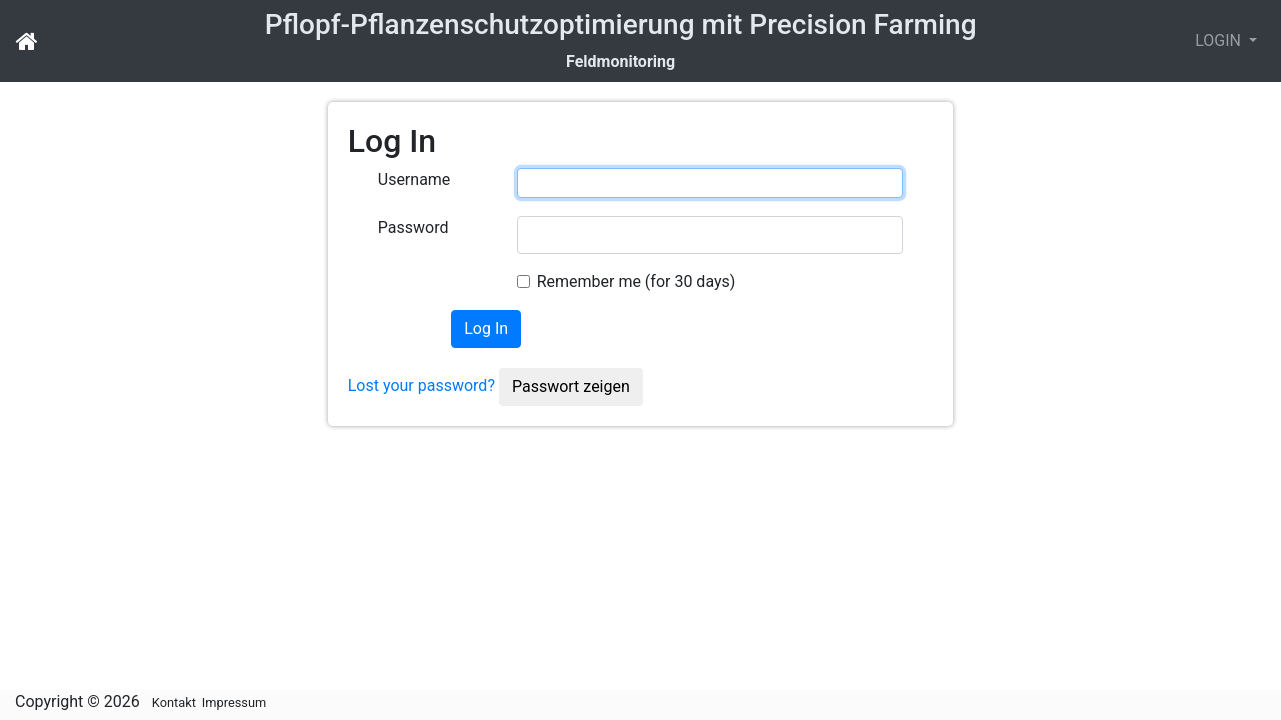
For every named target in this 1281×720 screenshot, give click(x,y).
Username (414, 179)
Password (413, 227)
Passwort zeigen (571, 386)
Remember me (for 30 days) (636, 281)
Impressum (234, 702)
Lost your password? (421, 385)
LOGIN (1220, 40)
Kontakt (174, 702)
